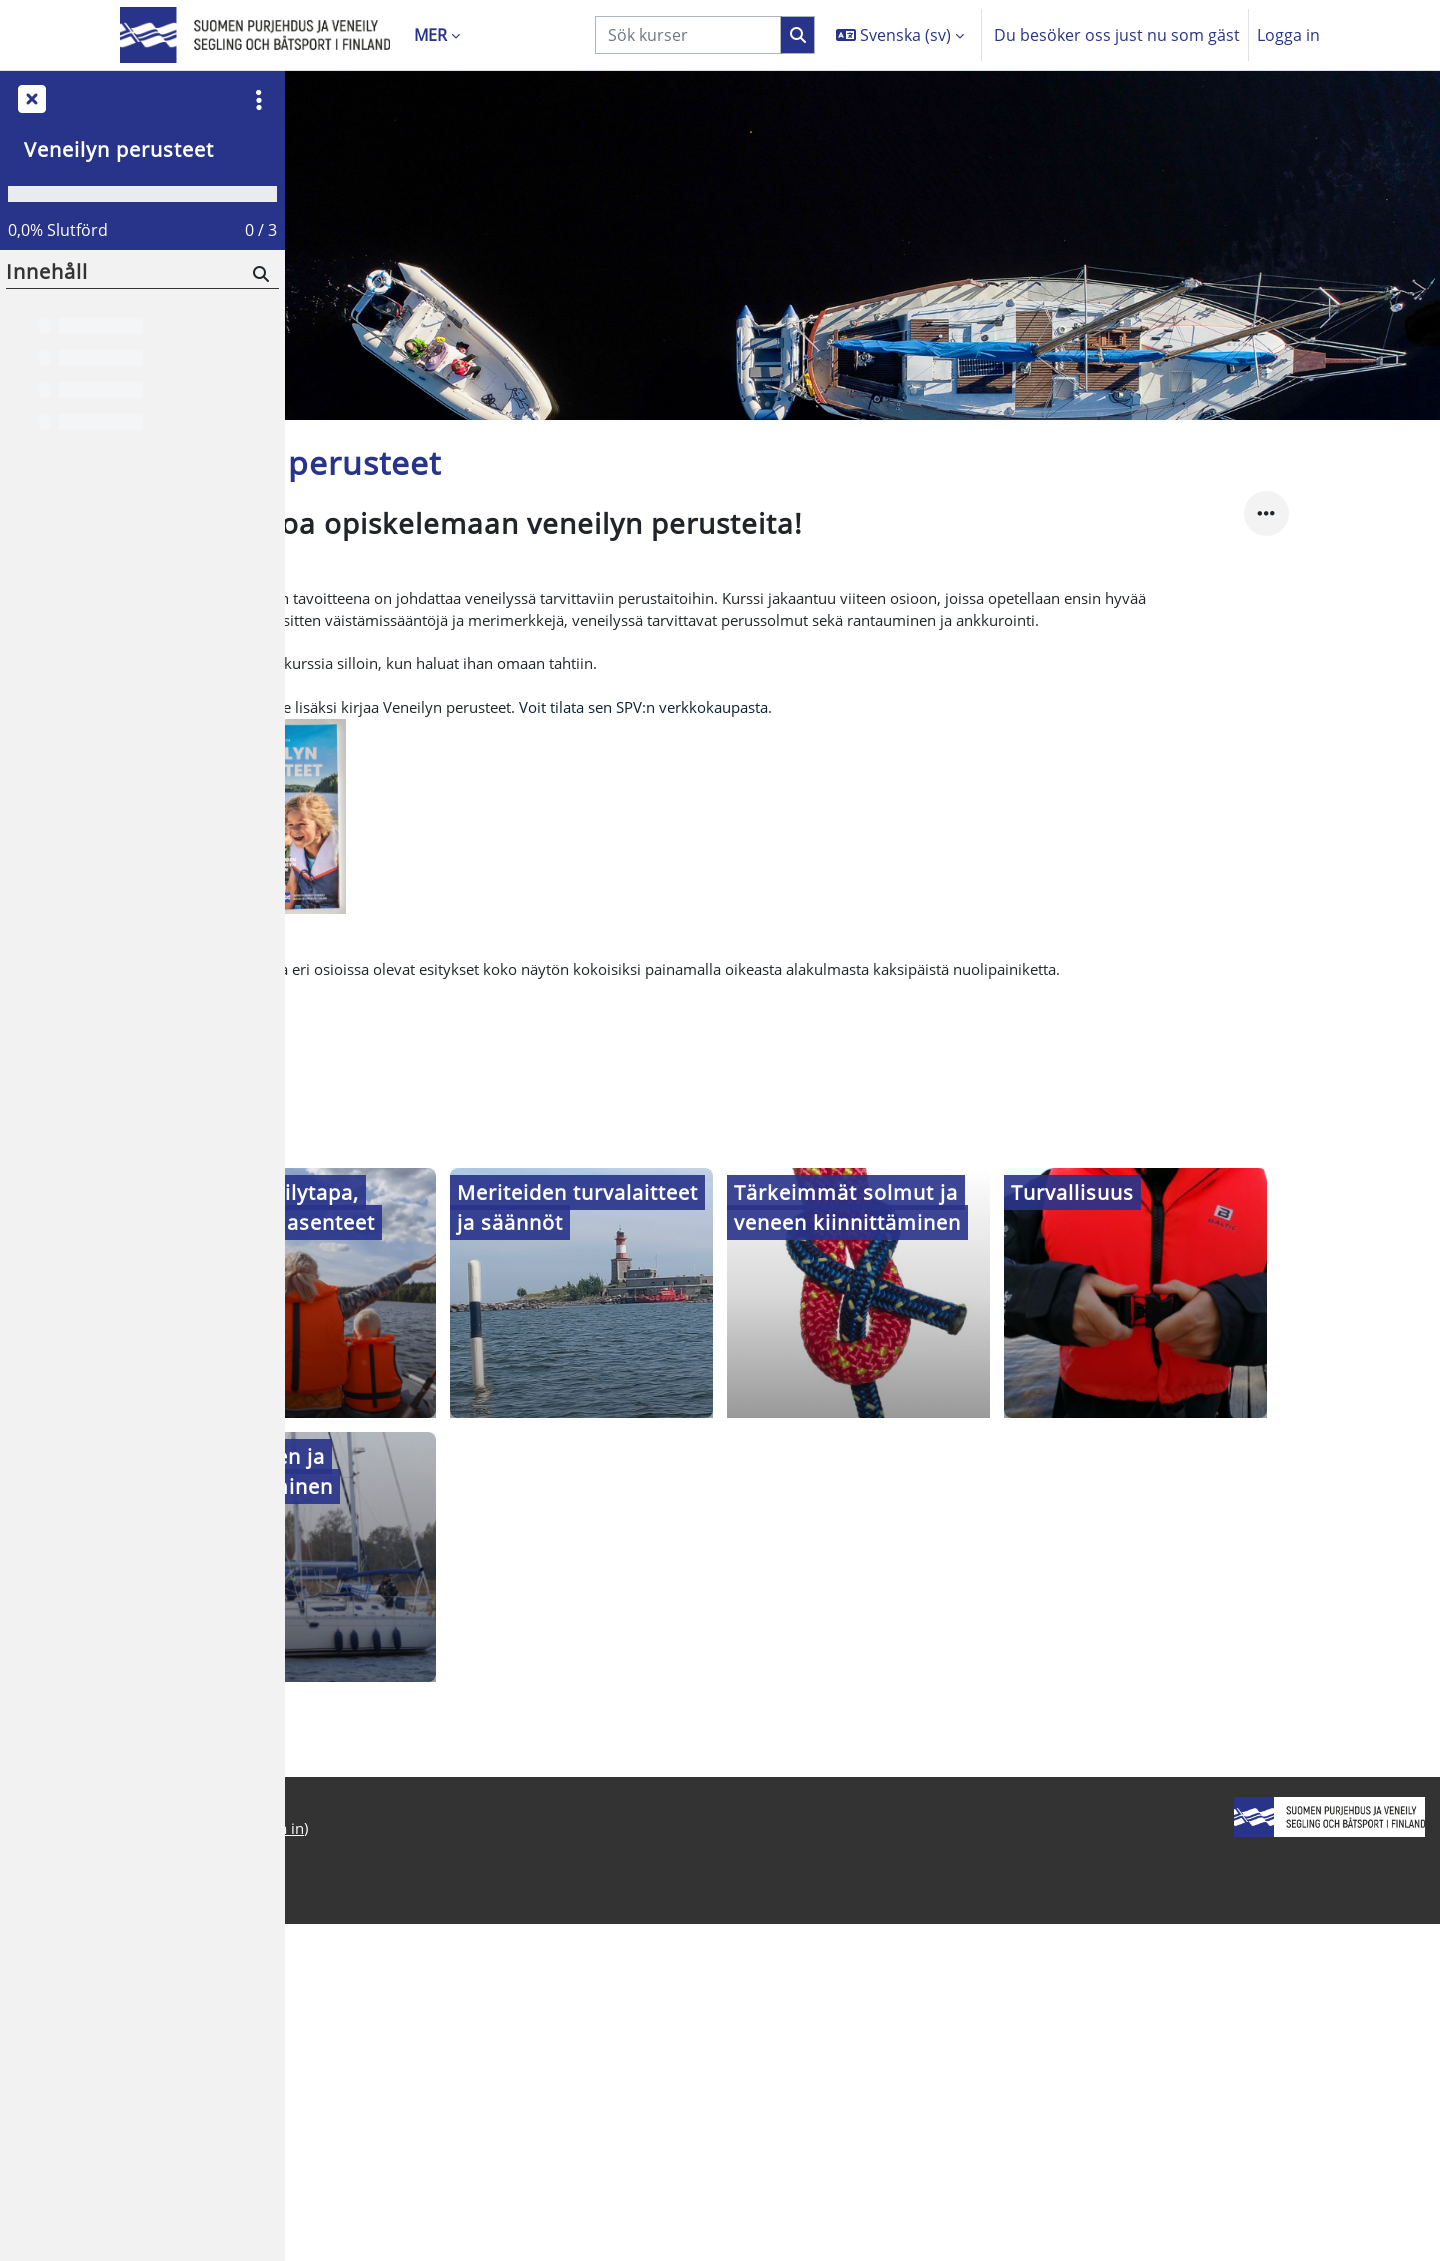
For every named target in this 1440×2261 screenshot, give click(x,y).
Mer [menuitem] (430, 35)
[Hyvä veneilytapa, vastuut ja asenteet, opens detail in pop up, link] (447, 1450)
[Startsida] (255, 35)
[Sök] (260, 274)
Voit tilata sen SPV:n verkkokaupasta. (833, 854)
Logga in (1288, 35)
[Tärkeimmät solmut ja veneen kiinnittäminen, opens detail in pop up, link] (1001, 1450)
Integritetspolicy (361, 2185)
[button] (900, 35)
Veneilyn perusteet (119, 150)
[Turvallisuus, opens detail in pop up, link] (1277, 1450)
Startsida (334, 2209)
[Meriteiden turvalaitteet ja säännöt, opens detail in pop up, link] (724, 1450)
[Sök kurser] (688, 35)
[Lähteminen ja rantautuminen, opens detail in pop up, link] (447, 1714)
